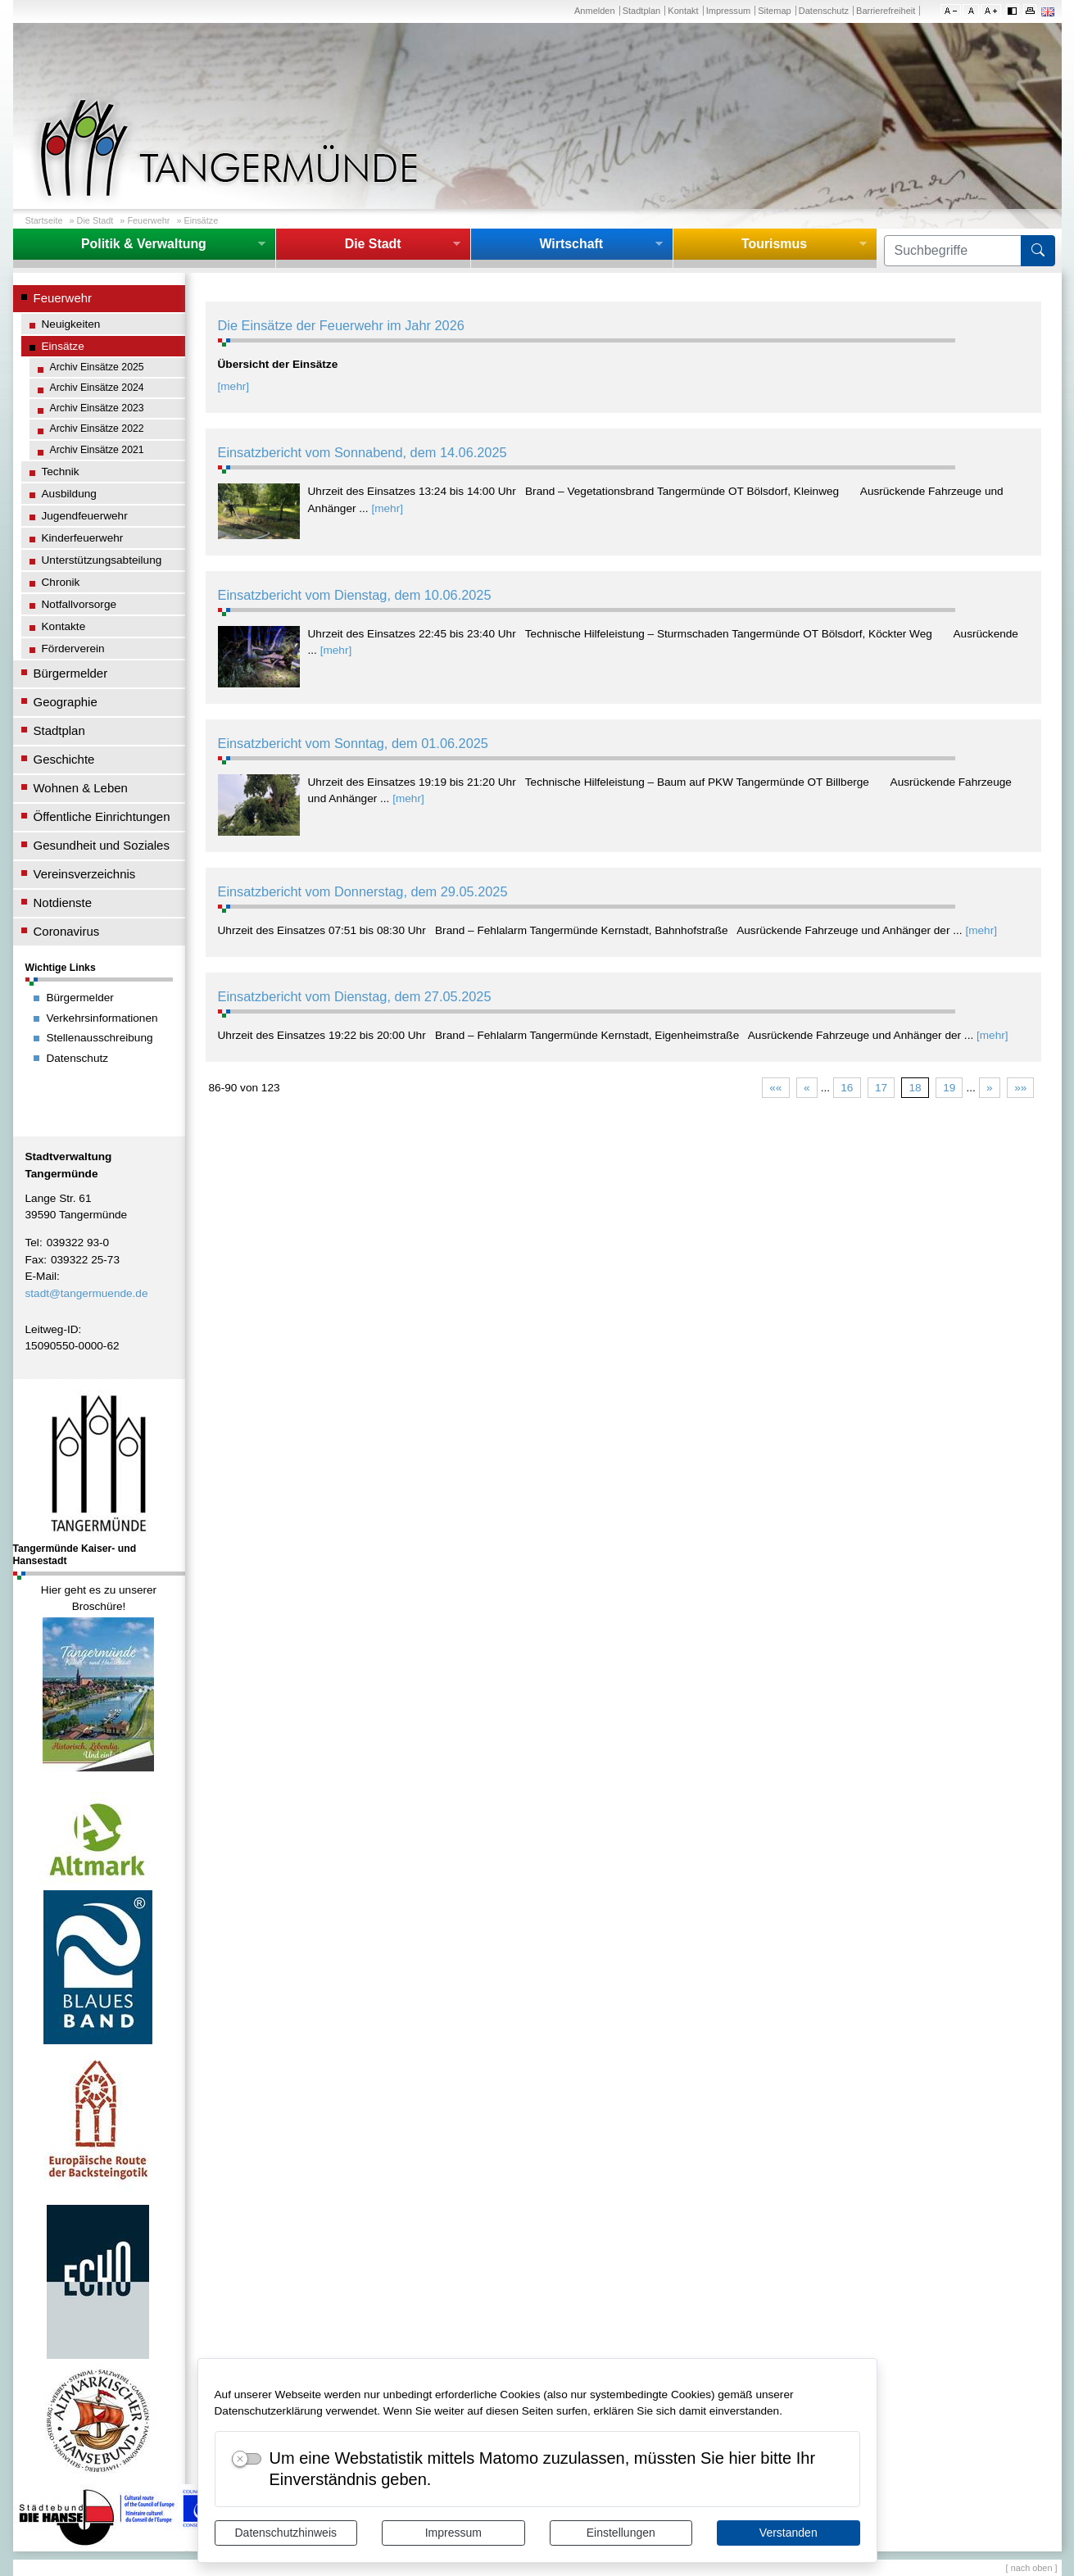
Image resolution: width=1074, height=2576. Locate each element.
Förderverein (73, 648)
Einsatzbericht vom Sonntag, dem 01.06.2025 (353, 743)
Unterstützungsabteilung (102, 560)
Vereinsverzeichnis (85, 874)
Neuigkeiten (71, 324)
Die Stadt (95, 220)
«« (775, 1088)
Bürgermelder (71, 673)
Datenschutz (824, 11)
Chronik (61, 582)
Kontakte (64, 626)
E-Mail (41, 1276)
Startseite (44, 220)
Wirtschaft (571, 244)
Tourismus (774, 244)
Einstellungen (621, 2532)
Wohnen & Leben (81, 788)
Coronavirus (67, 931)
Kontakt (683, 11)
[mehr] (234, 386)
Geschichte (64, 759)
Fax (34, 1260)
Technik (60, 471)
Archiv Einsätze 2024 (97, 387)
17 (881, 1088)
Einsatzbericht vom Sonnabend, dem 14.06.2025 (362, 452)
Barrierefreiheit (885, 11)
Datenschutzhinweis (285, 2532)
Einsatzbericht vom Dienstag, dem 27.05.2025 (355, 996)
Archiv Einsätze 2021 (97, 450)
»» (1020, 1088)
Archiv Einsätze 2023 (97, 408)
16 (847, 1088)
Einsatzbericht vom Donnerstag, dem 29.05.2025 (363, 891)
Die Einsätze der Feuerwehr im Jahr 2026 (341, 325)
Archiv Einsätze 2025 (97, 367)
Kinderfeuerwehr (83, 538)
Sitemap (774, 11)
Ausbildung (69, 494)
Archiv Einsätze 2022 (97, 428)
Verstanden (788, 2532)
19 (949, 1088)
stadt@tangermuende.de (86, 1293)
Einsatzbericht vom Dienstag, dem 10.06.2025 (355, 594)
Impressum (453, 2532)
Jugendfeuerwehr (85, 516)
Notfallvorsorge (79, 604)
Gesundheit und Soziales (102, 845)
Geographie (65, 702)
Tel (32, 1242)
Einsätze (201, 220)
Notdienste (63, 902)
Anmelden (594, 11)
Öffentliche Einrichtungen (102, 816)
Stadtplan (642, 11)
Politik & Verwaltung (143, 244)
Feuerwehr (148, 220)
